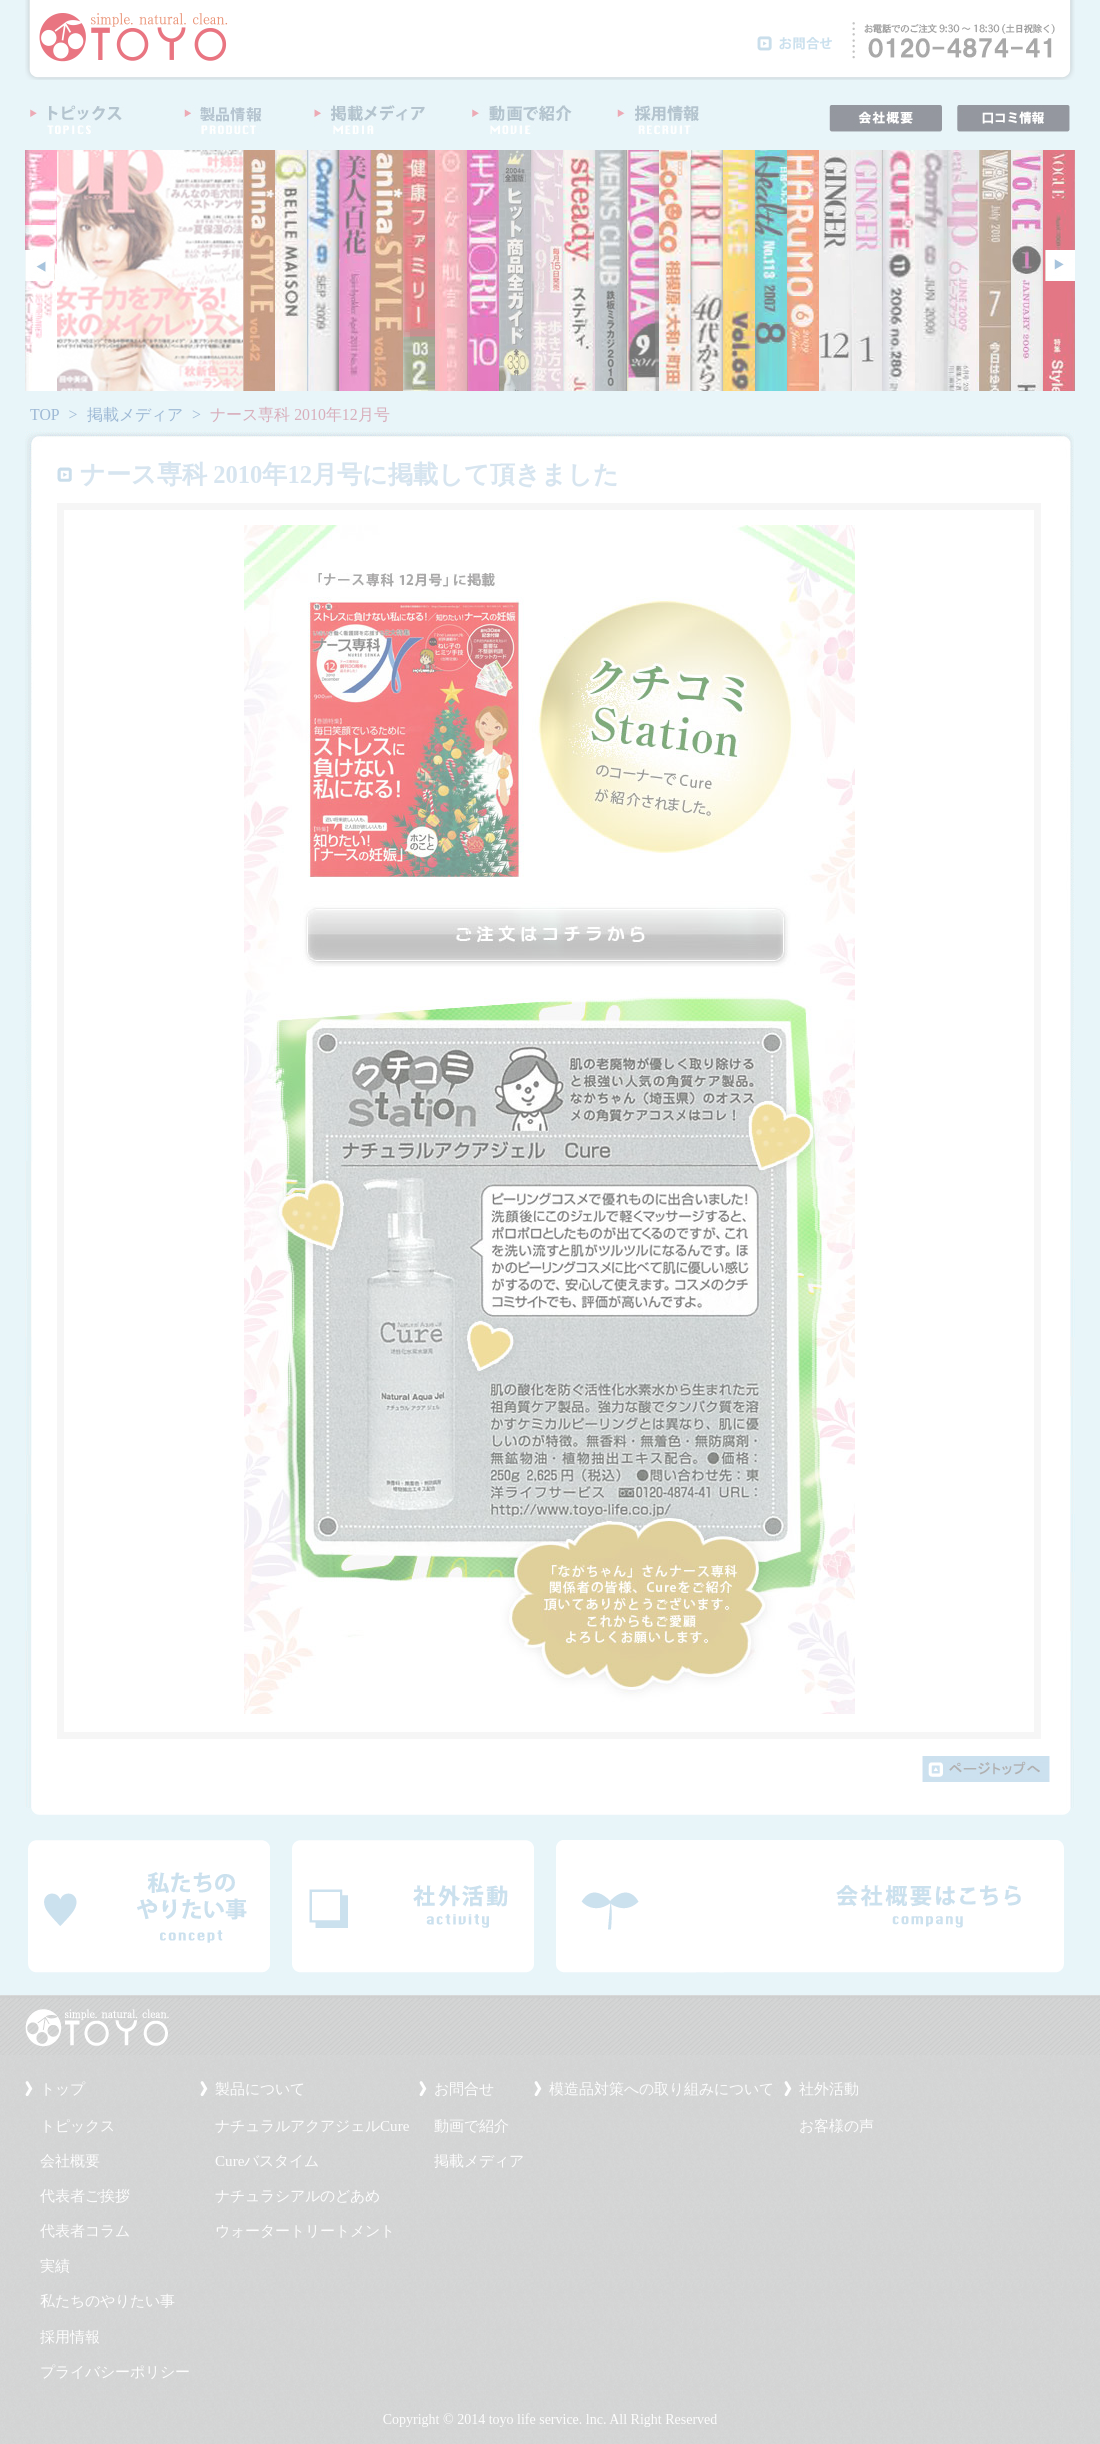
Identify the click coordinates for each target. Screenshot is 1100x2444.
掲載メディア (135, 414)
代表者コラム (85, 2231)
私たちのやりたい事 (107, 2301)
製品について (260, 2089)
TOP (45, 414)
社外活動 (829, 2089)
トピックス (77, 2126)
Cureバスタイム (267, 2161)
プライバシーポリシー (115, 2372)
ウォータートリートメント (305, 2231)
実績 (55, 2266)
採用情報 (70, 2337)
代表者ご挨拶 (85, 2196)
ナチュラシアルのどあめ (297, 2196)
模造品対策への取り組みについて (661, 2089)
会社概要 (70, 2161)
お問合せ (464, 2089)
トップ (62, 2089)
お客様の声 (836, 2126)
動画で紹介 (471, 2126)
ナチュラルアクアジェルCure (312, 2126)
